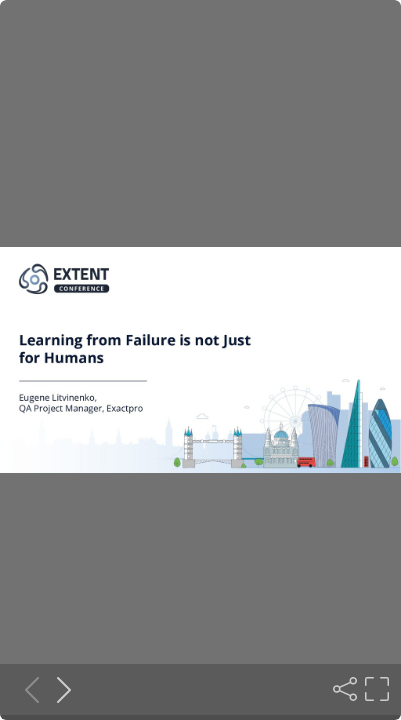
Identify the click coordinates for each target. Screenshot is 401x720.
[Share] (343, 689)
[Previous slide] (26, 689)
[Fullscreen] (375, 689)
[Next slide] (58, 689)
